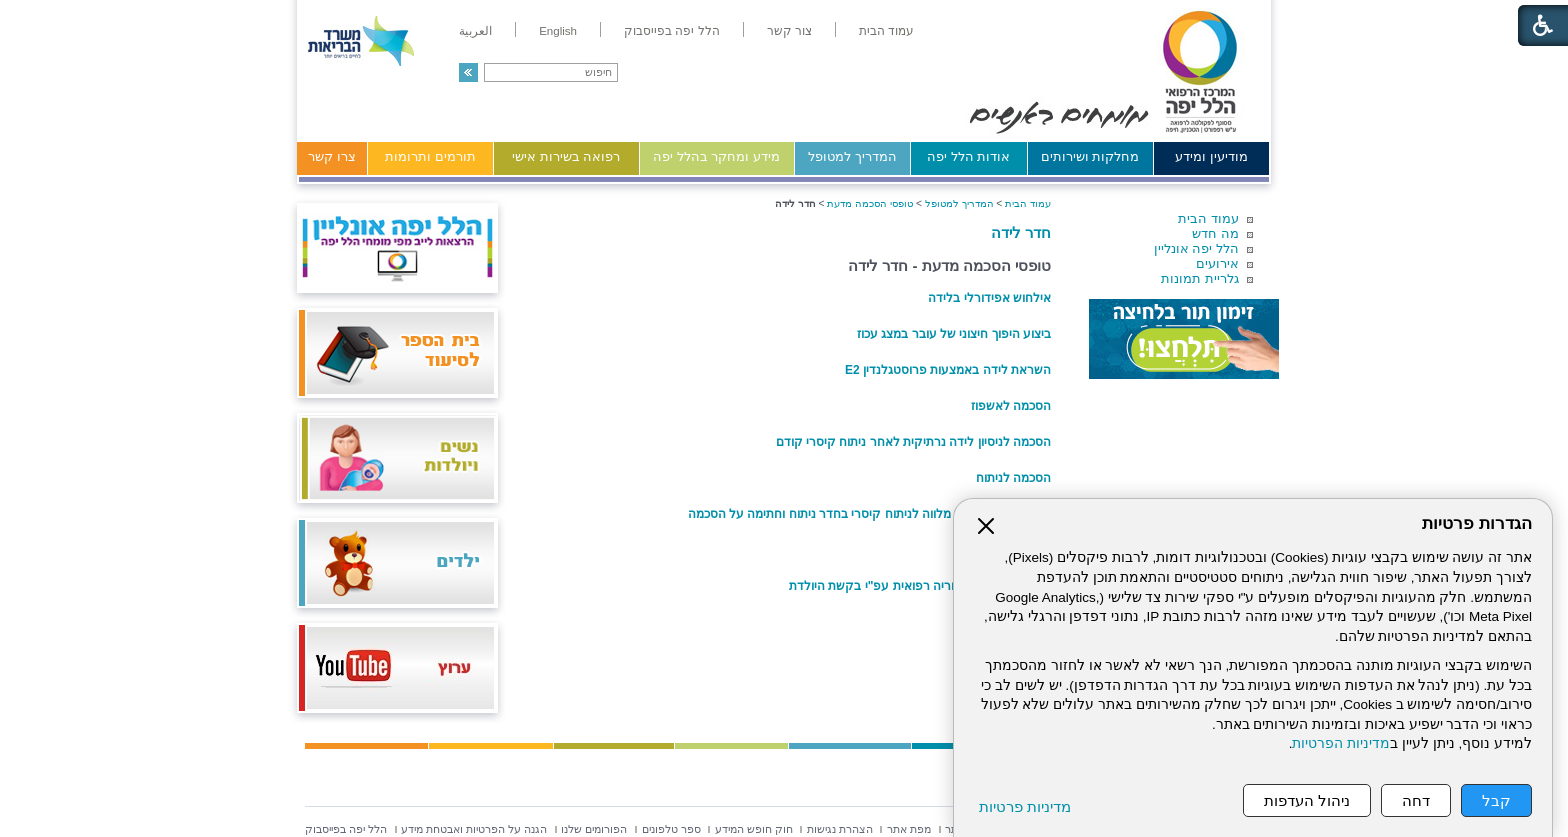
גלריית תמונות (1200, 278)
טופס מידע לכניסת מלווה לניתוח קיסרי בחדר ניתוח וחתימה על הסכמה (869, 514)
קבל (1496, 800)
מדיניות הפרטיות (1341, 743)
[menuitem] (886, 31)
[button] (468, 72)
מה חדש (1215, 233)
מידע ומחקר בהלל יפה (716, 156)
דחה (1416, 800)
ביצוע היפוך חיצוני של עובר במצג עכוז (954, 334)
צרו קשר (332, 156)
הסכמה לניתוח (1013, 478)
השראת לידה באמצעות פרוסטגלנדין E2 (948, 370)
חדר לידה (1021, 232)
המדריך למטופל (852, 156)
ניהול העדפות (1307, 800)
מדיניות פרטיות (1025, 806)
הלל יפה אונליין (1196, 248)
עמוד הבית (1208, 218)
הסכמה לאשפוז (1011, 406)
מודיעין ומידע (1211, 156)
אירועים (1217, 263)
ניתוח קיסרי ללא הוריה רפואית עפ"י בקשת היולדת (920, 586)
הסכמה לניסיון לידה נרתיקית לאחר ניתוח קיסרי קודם (913, 442)
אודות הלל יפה (968, 156)
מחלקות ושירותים (1090, 156)
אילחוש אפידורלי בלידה (989, 298)
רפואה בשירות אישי (566, 156)
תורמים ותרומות (430, 156)
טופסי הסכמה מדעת (870, 203)
